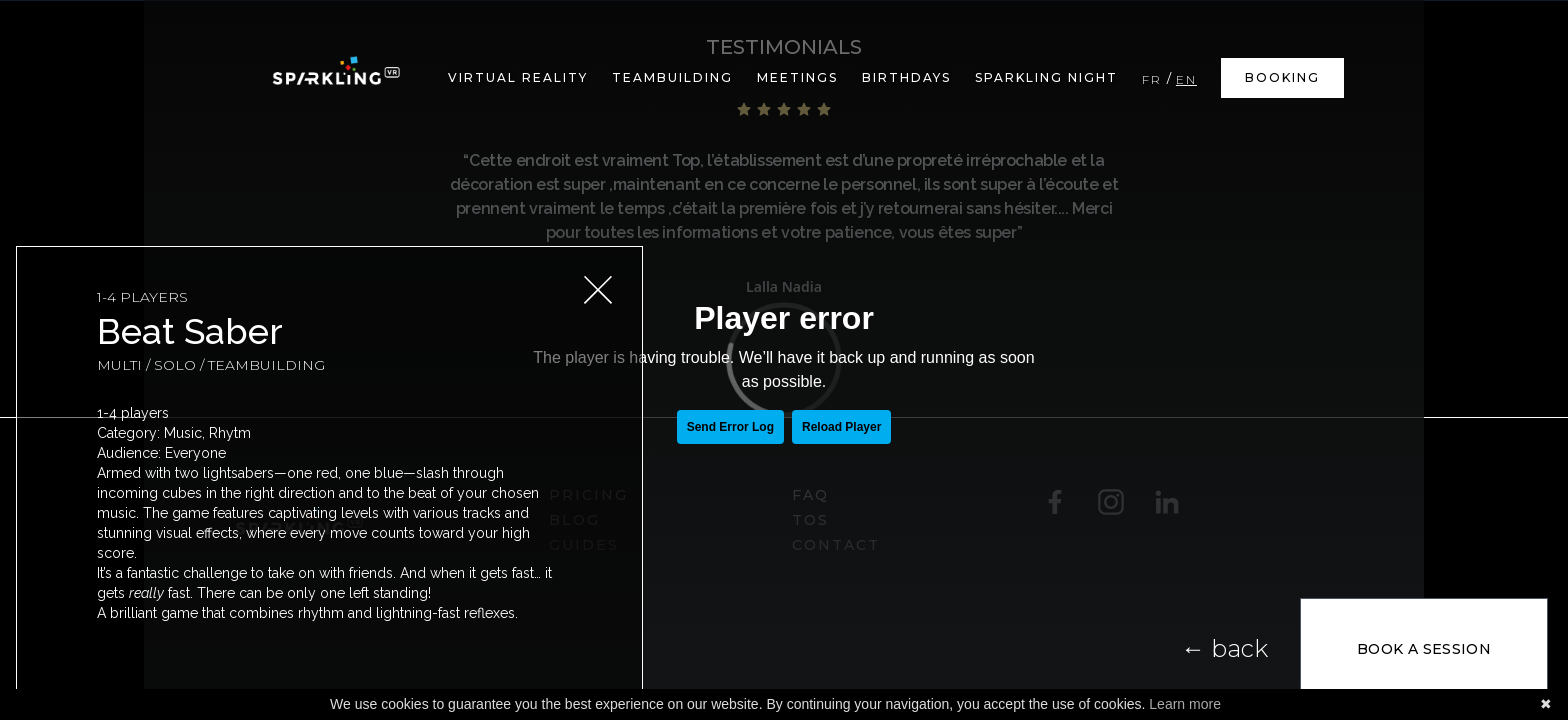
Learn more (1185, 704)
